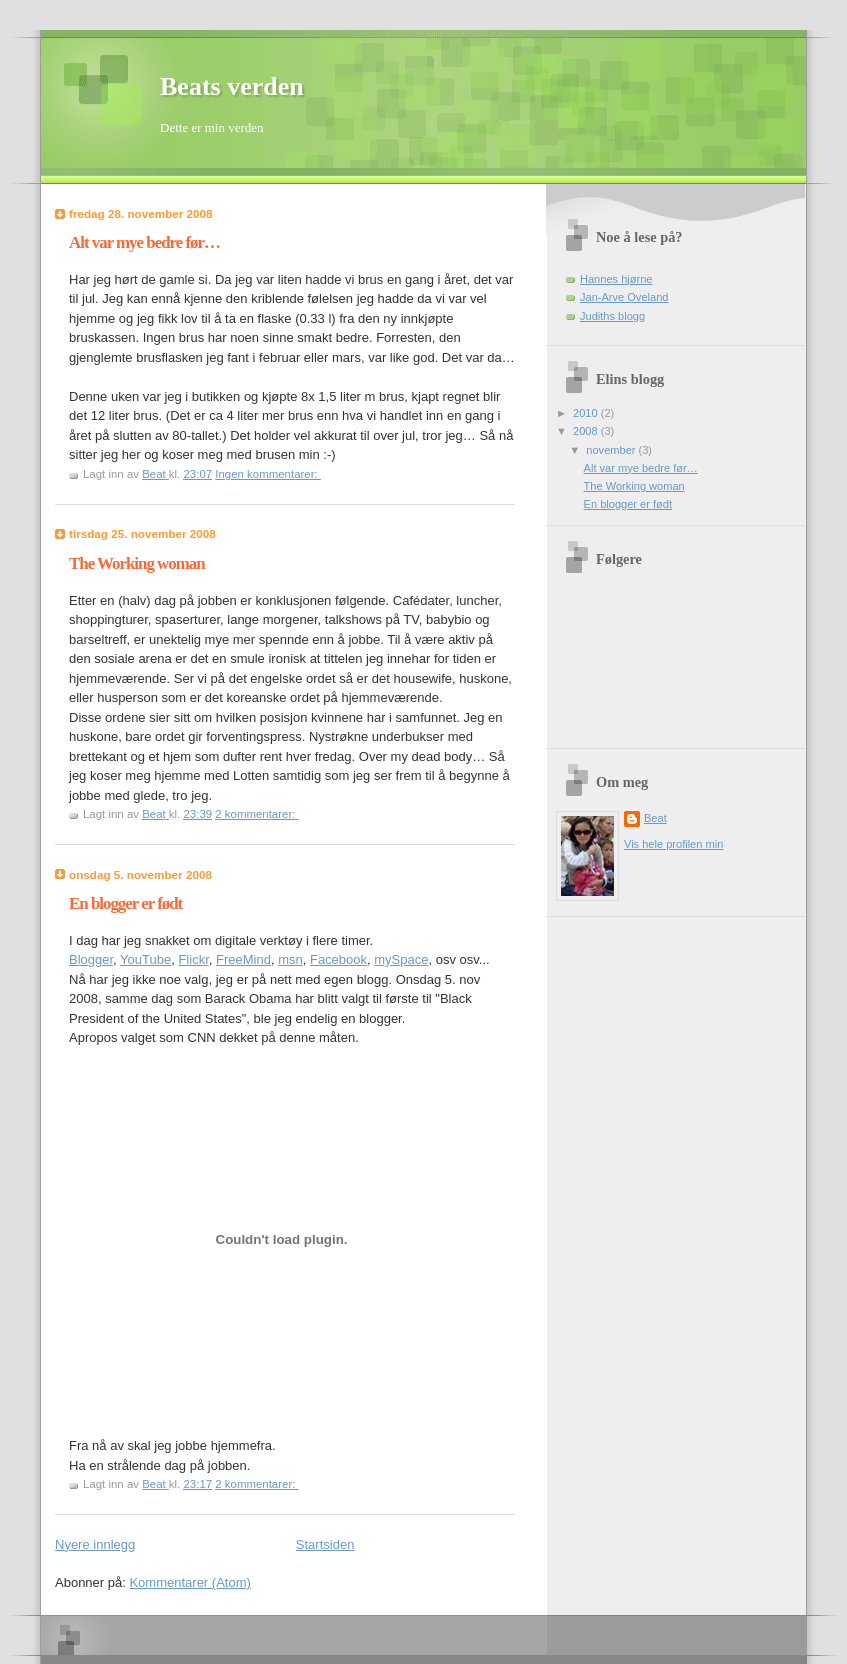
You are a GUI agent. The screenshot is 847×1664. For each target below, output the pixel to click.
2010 (587, 413)
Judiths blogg (612, 316)
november (612, 450)
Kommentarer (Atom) (189, 1582)
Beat (655, 818)
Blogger (91, 959)
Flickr (193, 959)
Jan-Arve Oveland (624, 297)
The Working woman (137, 563)
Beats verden (232, 86)
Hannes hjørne (616, 279)
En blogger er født (125, 903)
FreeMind (243, 959)
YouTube (145, 959)
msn (290, 959)
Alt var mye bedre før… (144, 242)
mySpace (401, 959)
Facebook (338, 959)
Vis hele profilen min (673, 844)
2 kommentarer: (256, 814)
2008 (587, 431)
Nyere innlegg (95, 1544)
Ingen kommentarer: (268, 474)
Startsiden (325, 1544)
